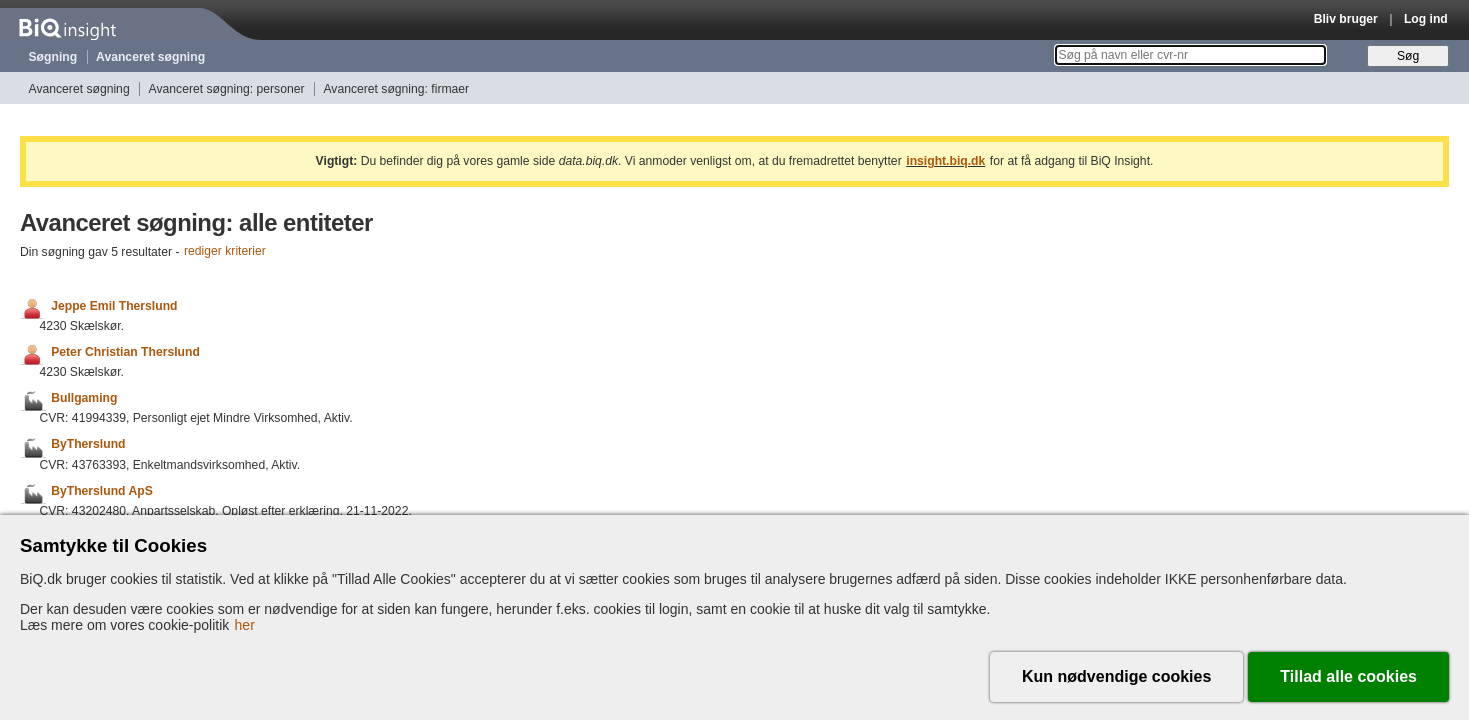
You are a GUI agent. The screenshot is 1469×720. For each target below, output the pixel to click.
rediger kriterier (225, 252)
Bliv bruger (1346, 19)
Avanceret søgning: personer (227, 89)
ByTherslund (88, 445)
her (245, 625)
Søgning (53, 57)
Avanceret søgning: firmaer (396, 89)
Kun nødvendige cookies (1116, 676)
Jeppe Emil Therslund (114, 306)
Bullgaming (84, 398)
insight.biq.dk (945, 161)
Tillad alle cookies (1348, 676)
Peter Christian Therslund (125, 352)
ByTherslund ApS (102, 491)
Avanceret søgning (150, 57)
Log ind (1426, 19)
